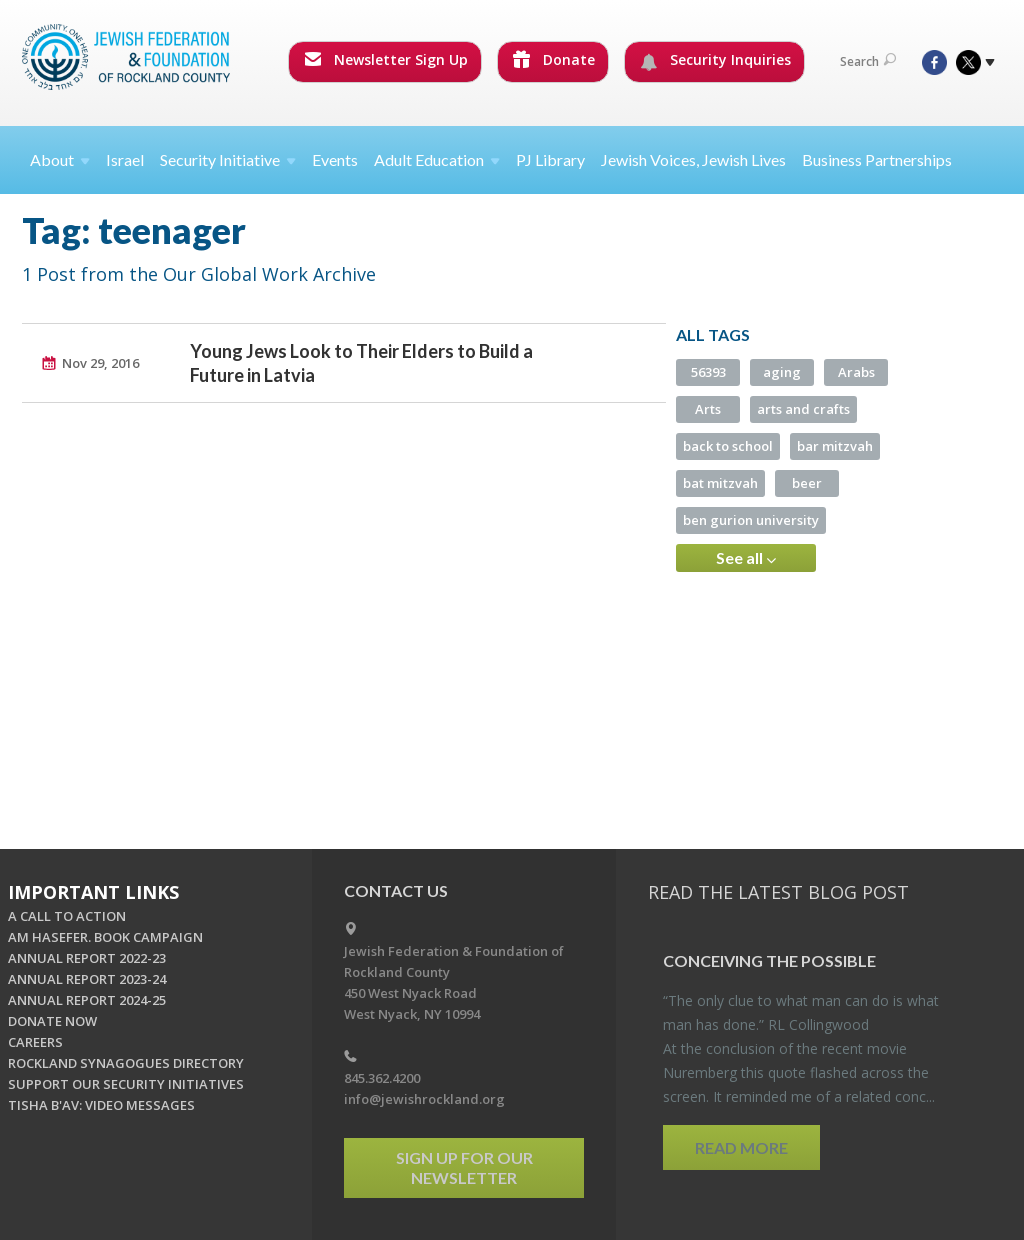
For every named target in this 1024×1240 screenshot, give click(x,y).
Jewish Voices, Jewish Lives (693, 159)
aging (782, 372)
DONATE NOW (52, 1021)
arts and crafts (803, 409)
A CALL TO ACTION (67, 916)
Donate (554, 59)
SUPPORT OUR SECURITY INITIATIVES (126, 1084)
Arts (708, 409)
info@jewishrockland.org (424, 1099)
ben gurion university (751, 520)
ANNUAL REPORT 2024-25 (87, 1000)
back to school (728, 446)
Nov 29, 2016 (100, 363)
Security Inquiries (715, 60)
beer (807, 483)
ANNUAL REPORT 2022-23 (87, 958)
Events (335, 159)
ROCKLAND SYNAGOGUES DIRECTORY (126, 1063)
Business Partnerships (877, 159)
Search (868, 61)
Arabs (856, 372)
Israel (125, 159)
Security (228, 159)
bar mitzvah (835, 446)
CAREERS (35, 1042)
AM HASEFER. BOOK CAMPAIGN (105, 937)
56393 (708, 372)
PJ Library (550, 159)
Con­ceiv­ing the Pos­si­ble (769, 960)
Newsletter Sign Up (386, 59)
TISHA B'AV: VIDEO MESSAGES (101, 1105)
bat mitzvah (720, 483)
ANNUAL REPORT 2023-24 (87, 979)
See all (746, 558)
